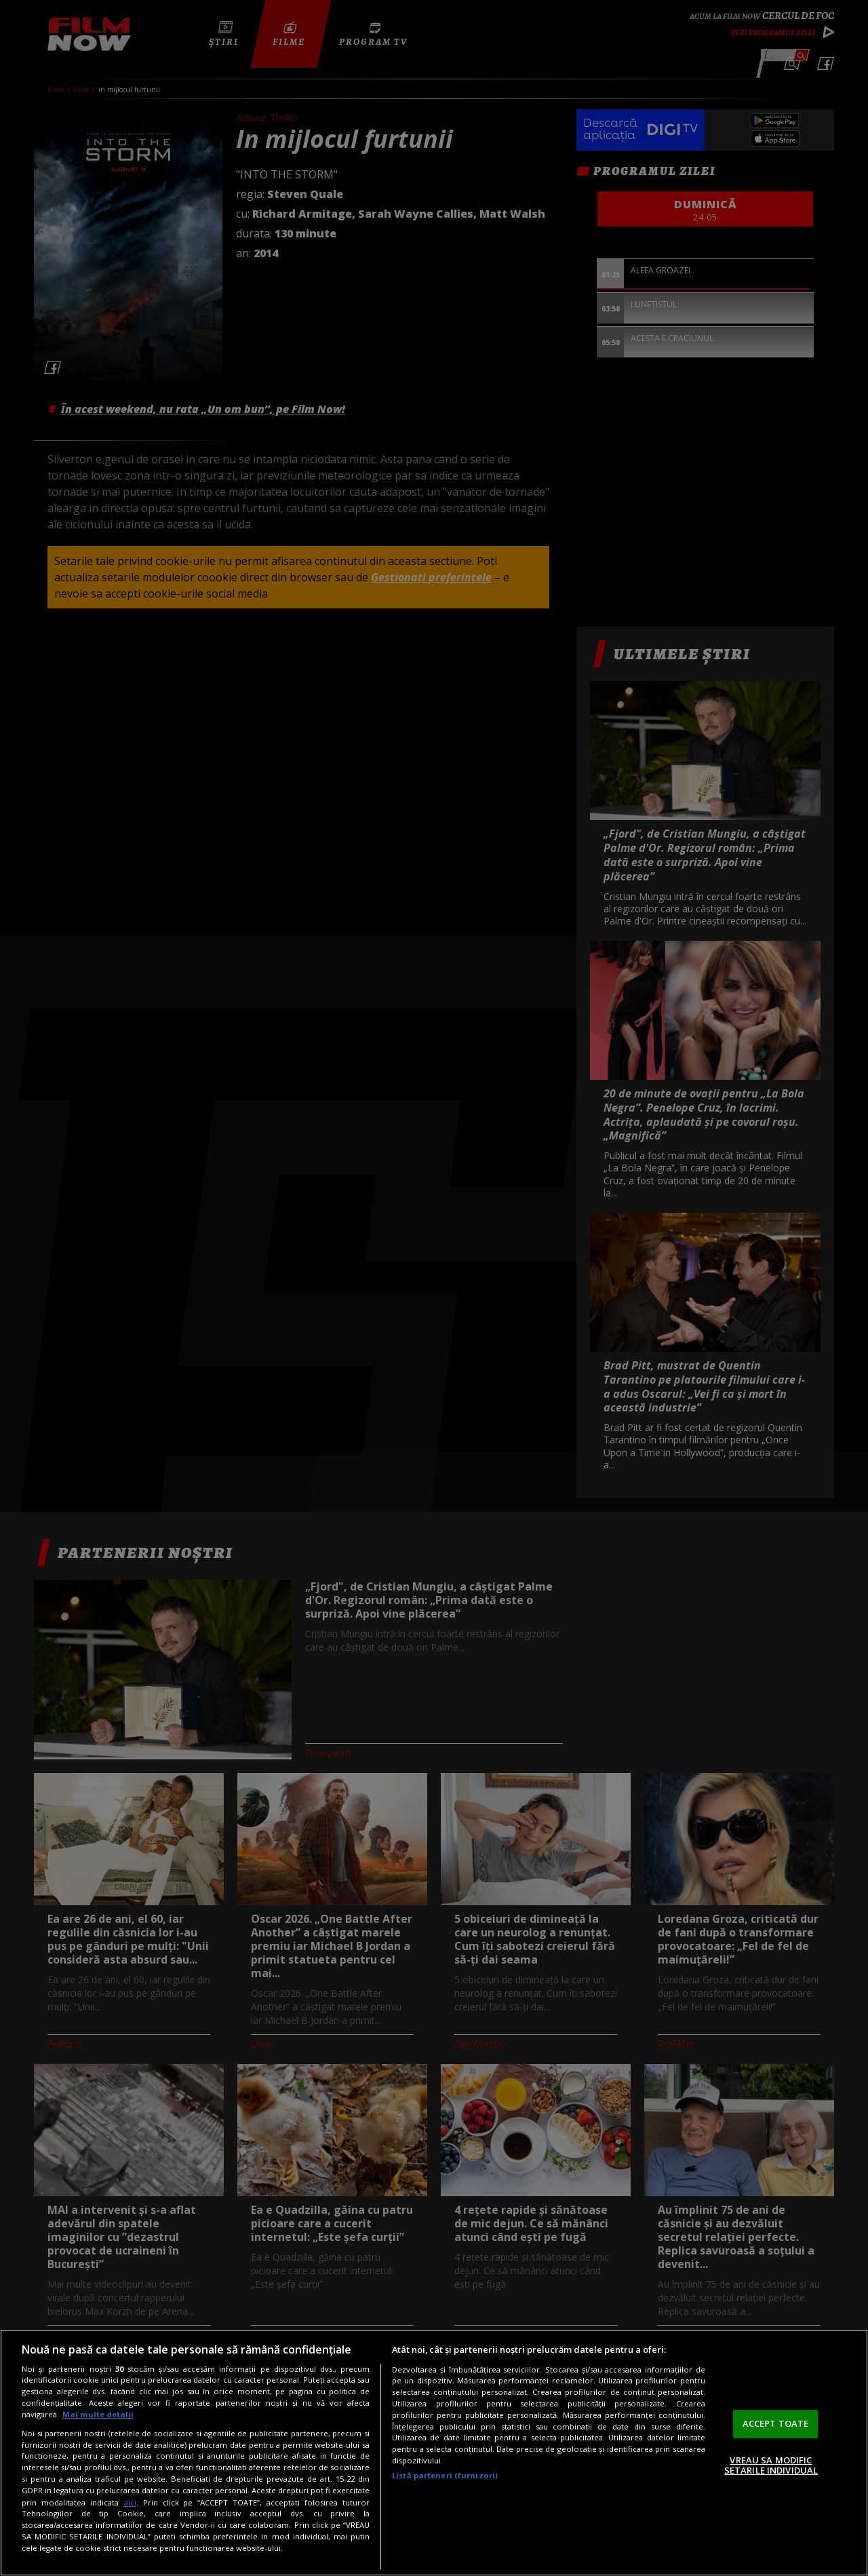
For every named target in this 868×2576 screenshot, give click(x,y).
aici (129, 2502)
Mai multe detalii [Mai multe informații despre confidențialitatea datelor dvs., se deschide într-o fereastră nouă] (98, 2414)
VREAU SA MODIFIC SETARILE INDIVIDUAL (771, 2465)
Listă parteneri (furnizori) (445, 2475)
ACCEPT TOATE (776, 2423)
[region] (434, 2452)
